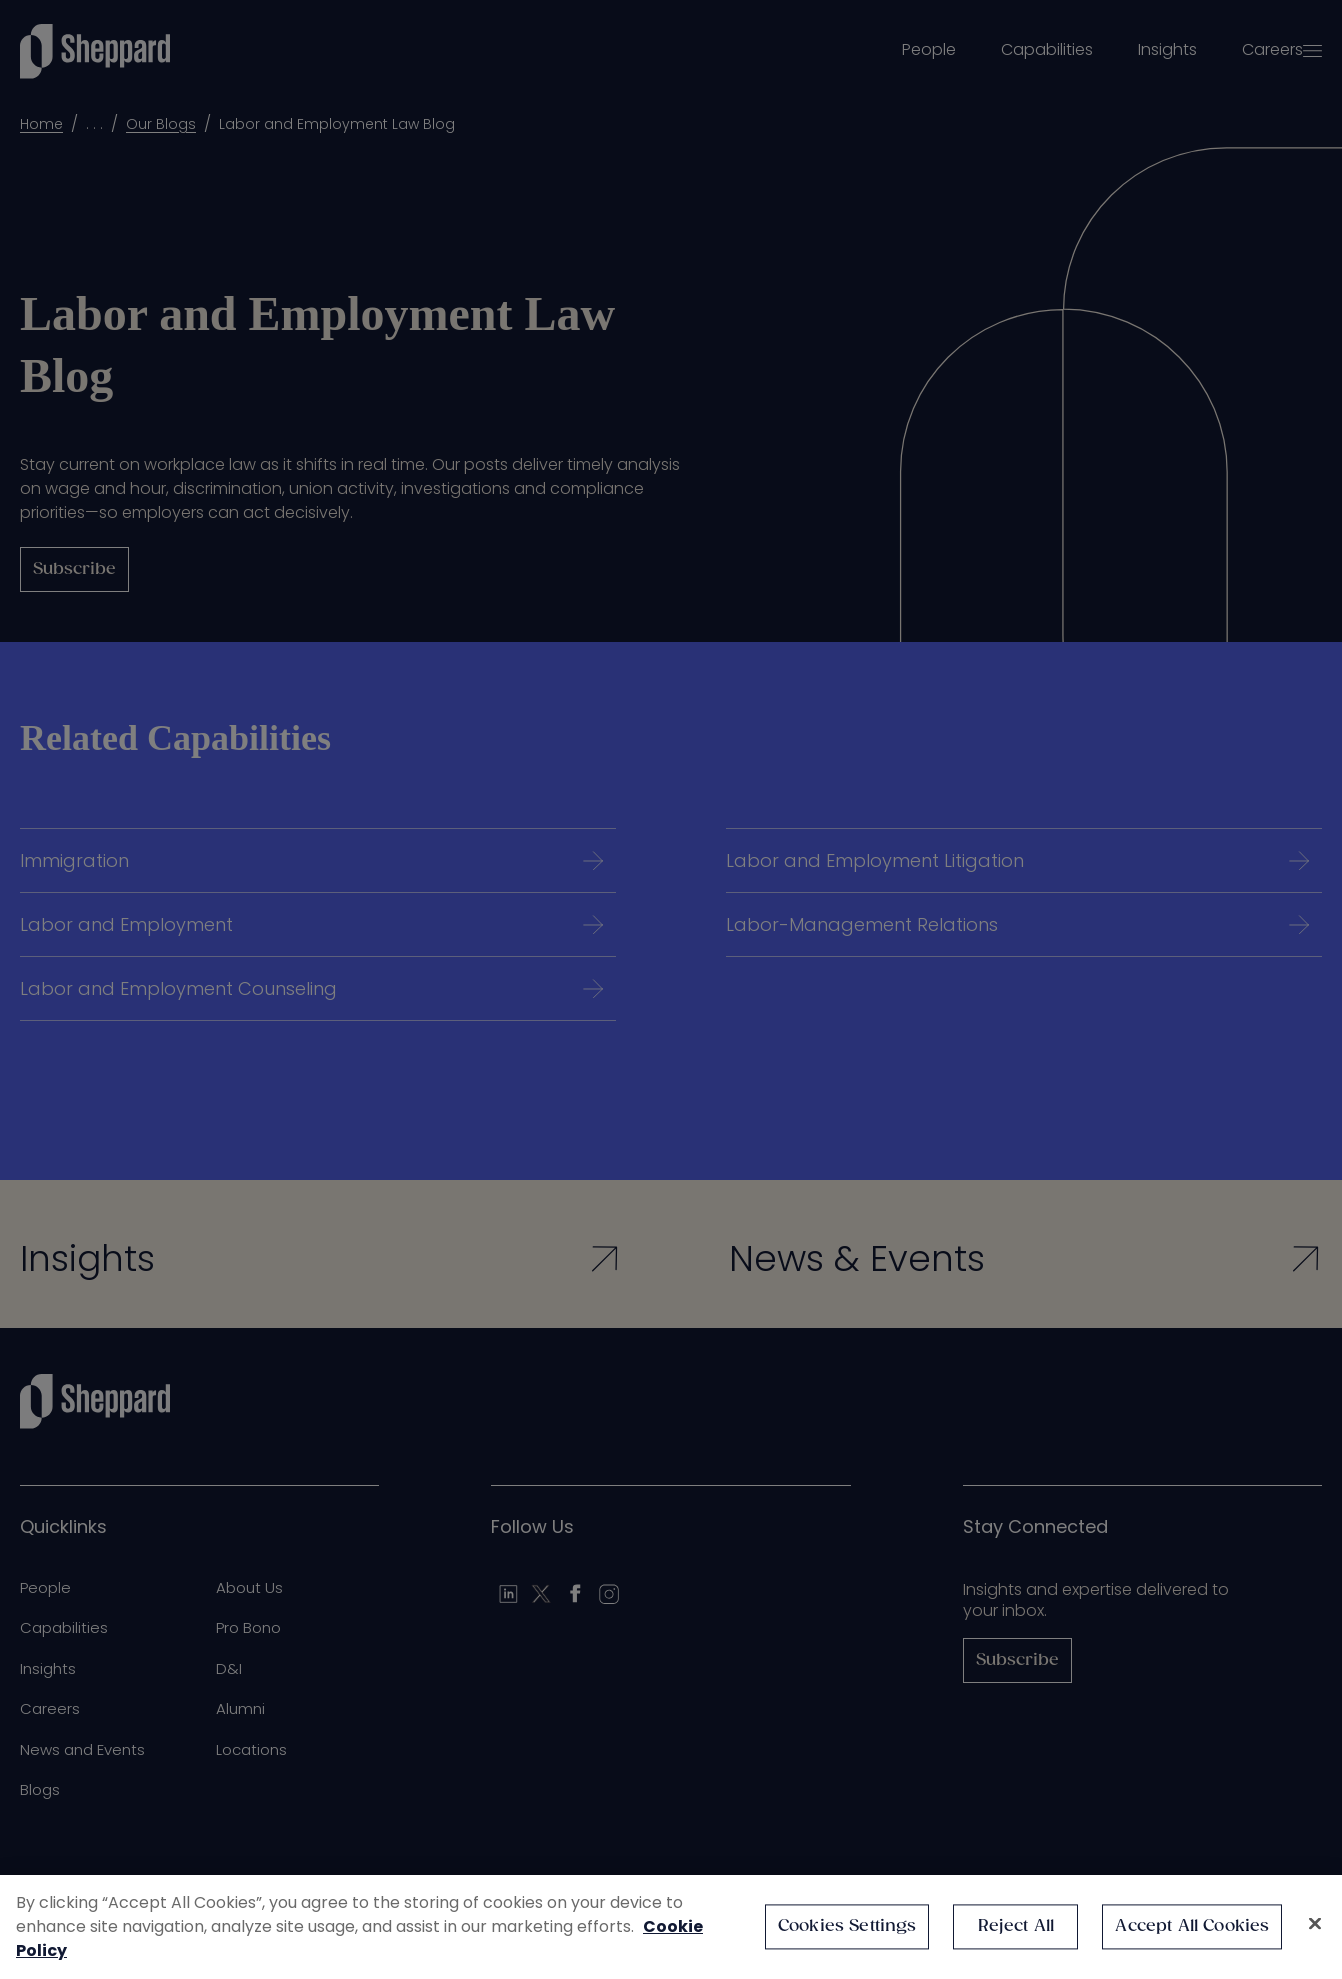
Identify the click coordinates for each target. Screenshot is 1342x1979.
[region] (671, 1927)
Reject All (1016, 1926)
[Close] (1315, 1924)
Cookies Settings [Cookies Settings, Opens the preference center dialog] (847, 1926)
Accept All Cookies (1192, 1926)
